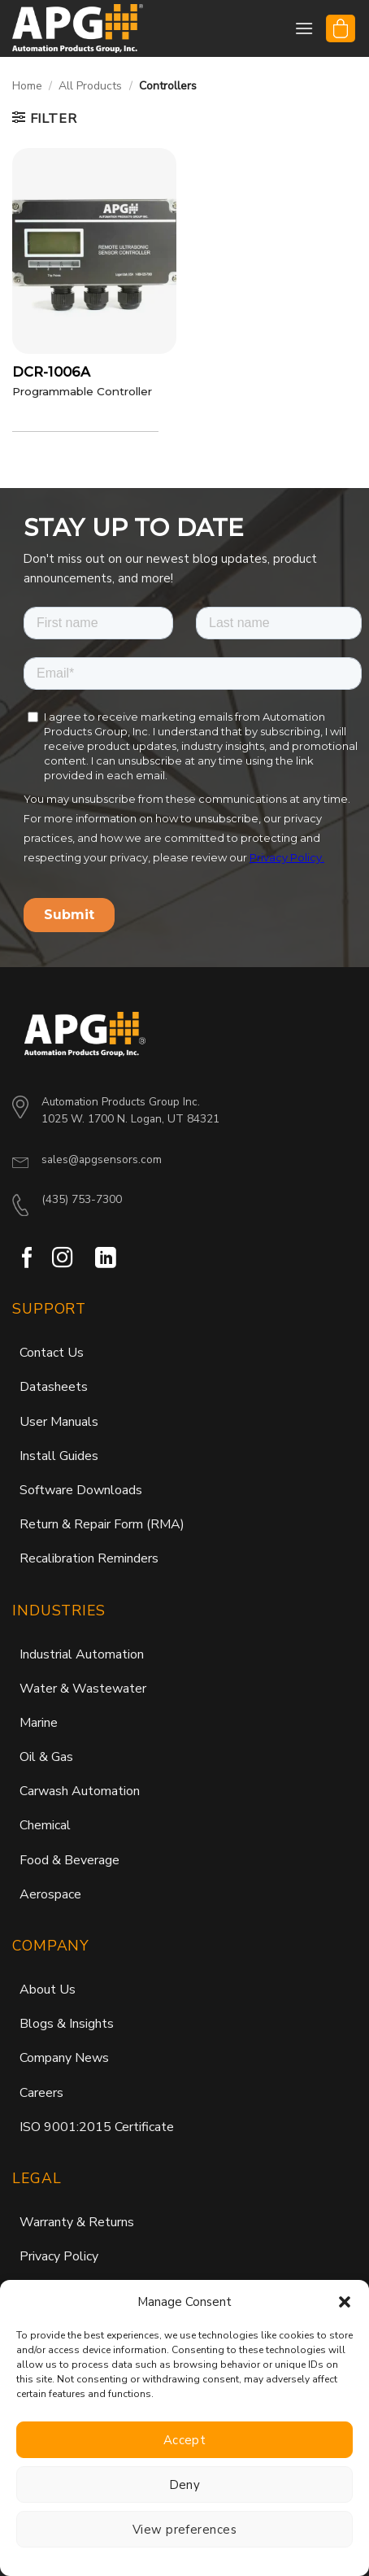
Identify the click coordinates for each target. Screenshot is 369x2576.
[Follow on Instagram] (62, 1306)
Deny (185, 2485)
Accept (184, 2440)
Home (27, 86)
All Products (90, 86)
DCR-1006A (51, 372)
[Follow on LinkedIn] (105, 1306)
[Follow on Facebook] (27, 1306)
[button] (344, 2302)
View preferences (184, 2530)
